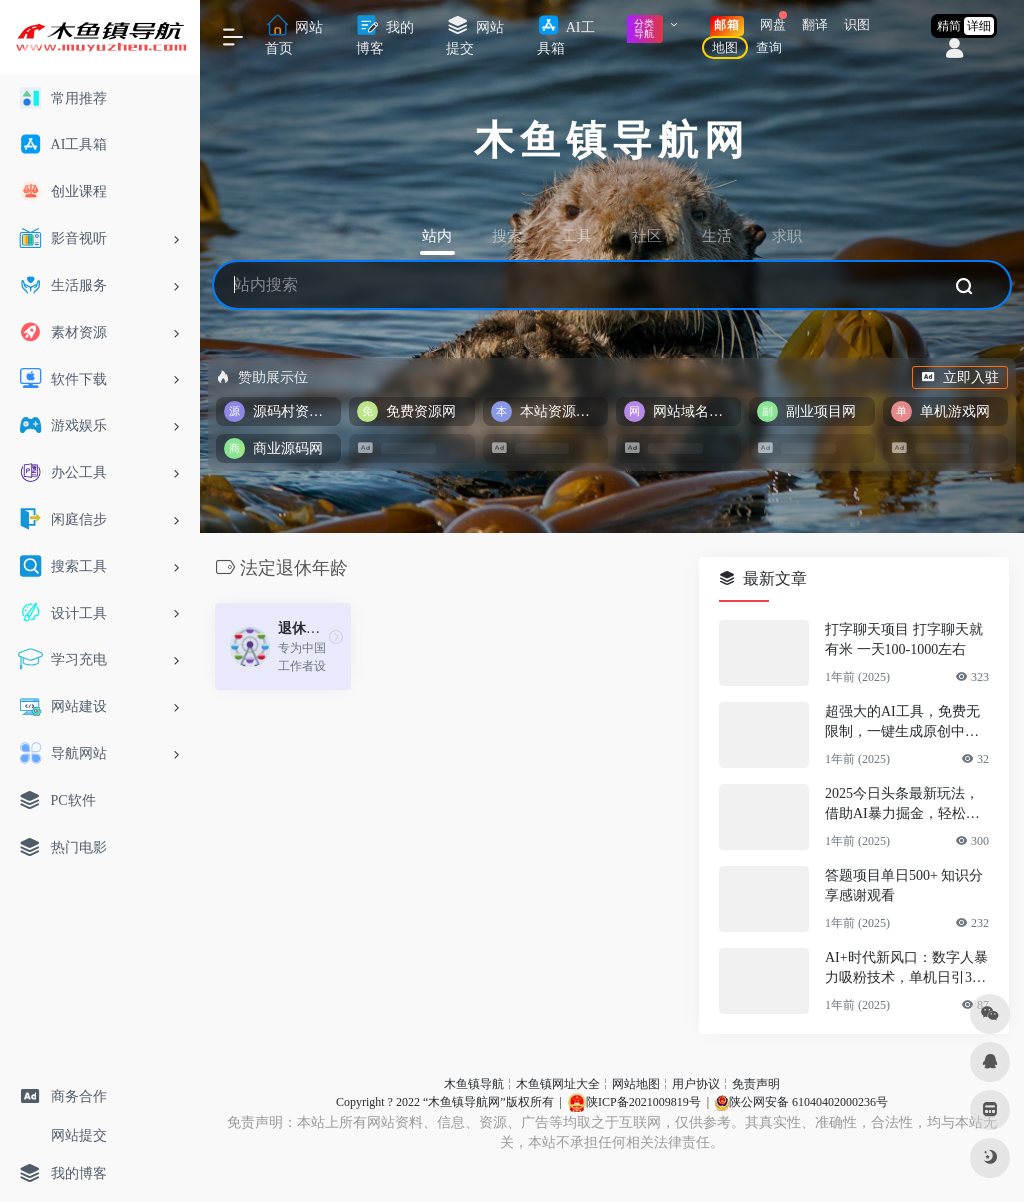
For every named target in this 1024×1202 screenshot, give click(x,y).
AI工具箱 (566, 35)
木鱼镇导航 (474, 1084)
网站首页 (294, 35)
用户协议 (696, 1084)
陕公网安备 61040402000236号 (801, 1102)
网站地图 (636, 1084)
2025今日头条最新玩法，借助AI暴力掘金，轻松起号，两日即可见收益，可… (902, 805)
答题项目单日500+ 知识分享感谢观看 (904, 885)
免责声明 (756, 1084)
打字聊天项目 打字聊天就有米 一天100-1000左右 (904, 639)
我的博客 (385, 35)
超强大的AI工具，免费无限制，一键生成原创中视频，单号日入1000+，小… (906, 723)
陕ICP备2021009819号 (634, 1102)
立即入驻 (960, 377)
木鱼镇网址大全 (558, 1084)
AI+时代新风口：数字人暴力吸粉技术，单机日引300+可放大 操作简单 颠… (906, 969)
